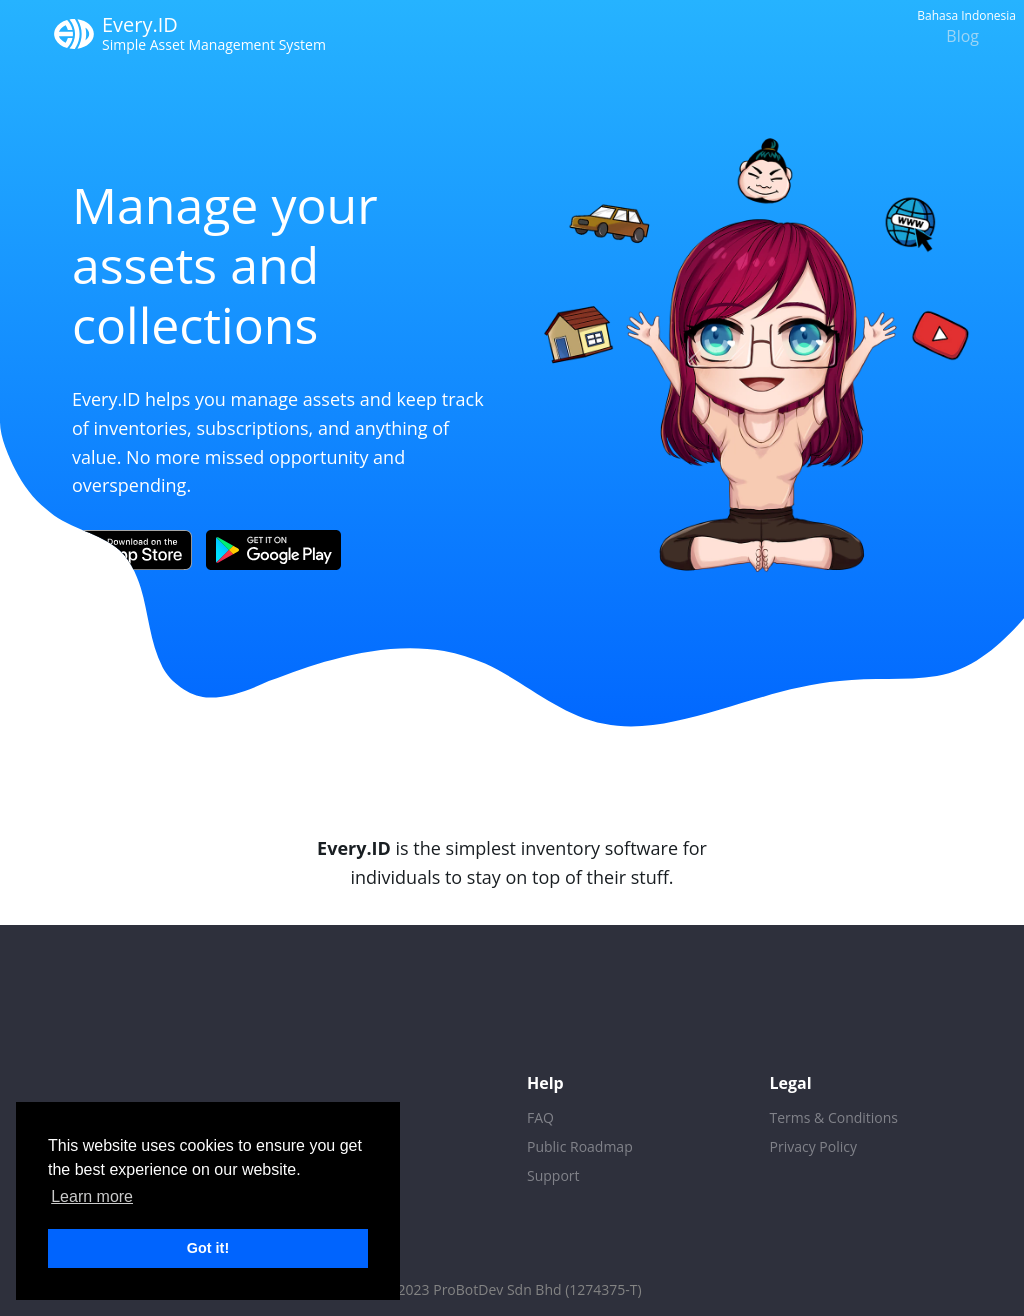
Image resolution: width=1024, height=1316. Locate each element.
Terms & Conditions (834, 1117)
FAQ (540, 1117)
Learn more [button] (92, 1196)
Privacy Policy (813, 1146)
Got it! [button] (208, 1248)
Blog (962, 36)
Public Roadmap (580, 1146)
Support (553, 1175)
